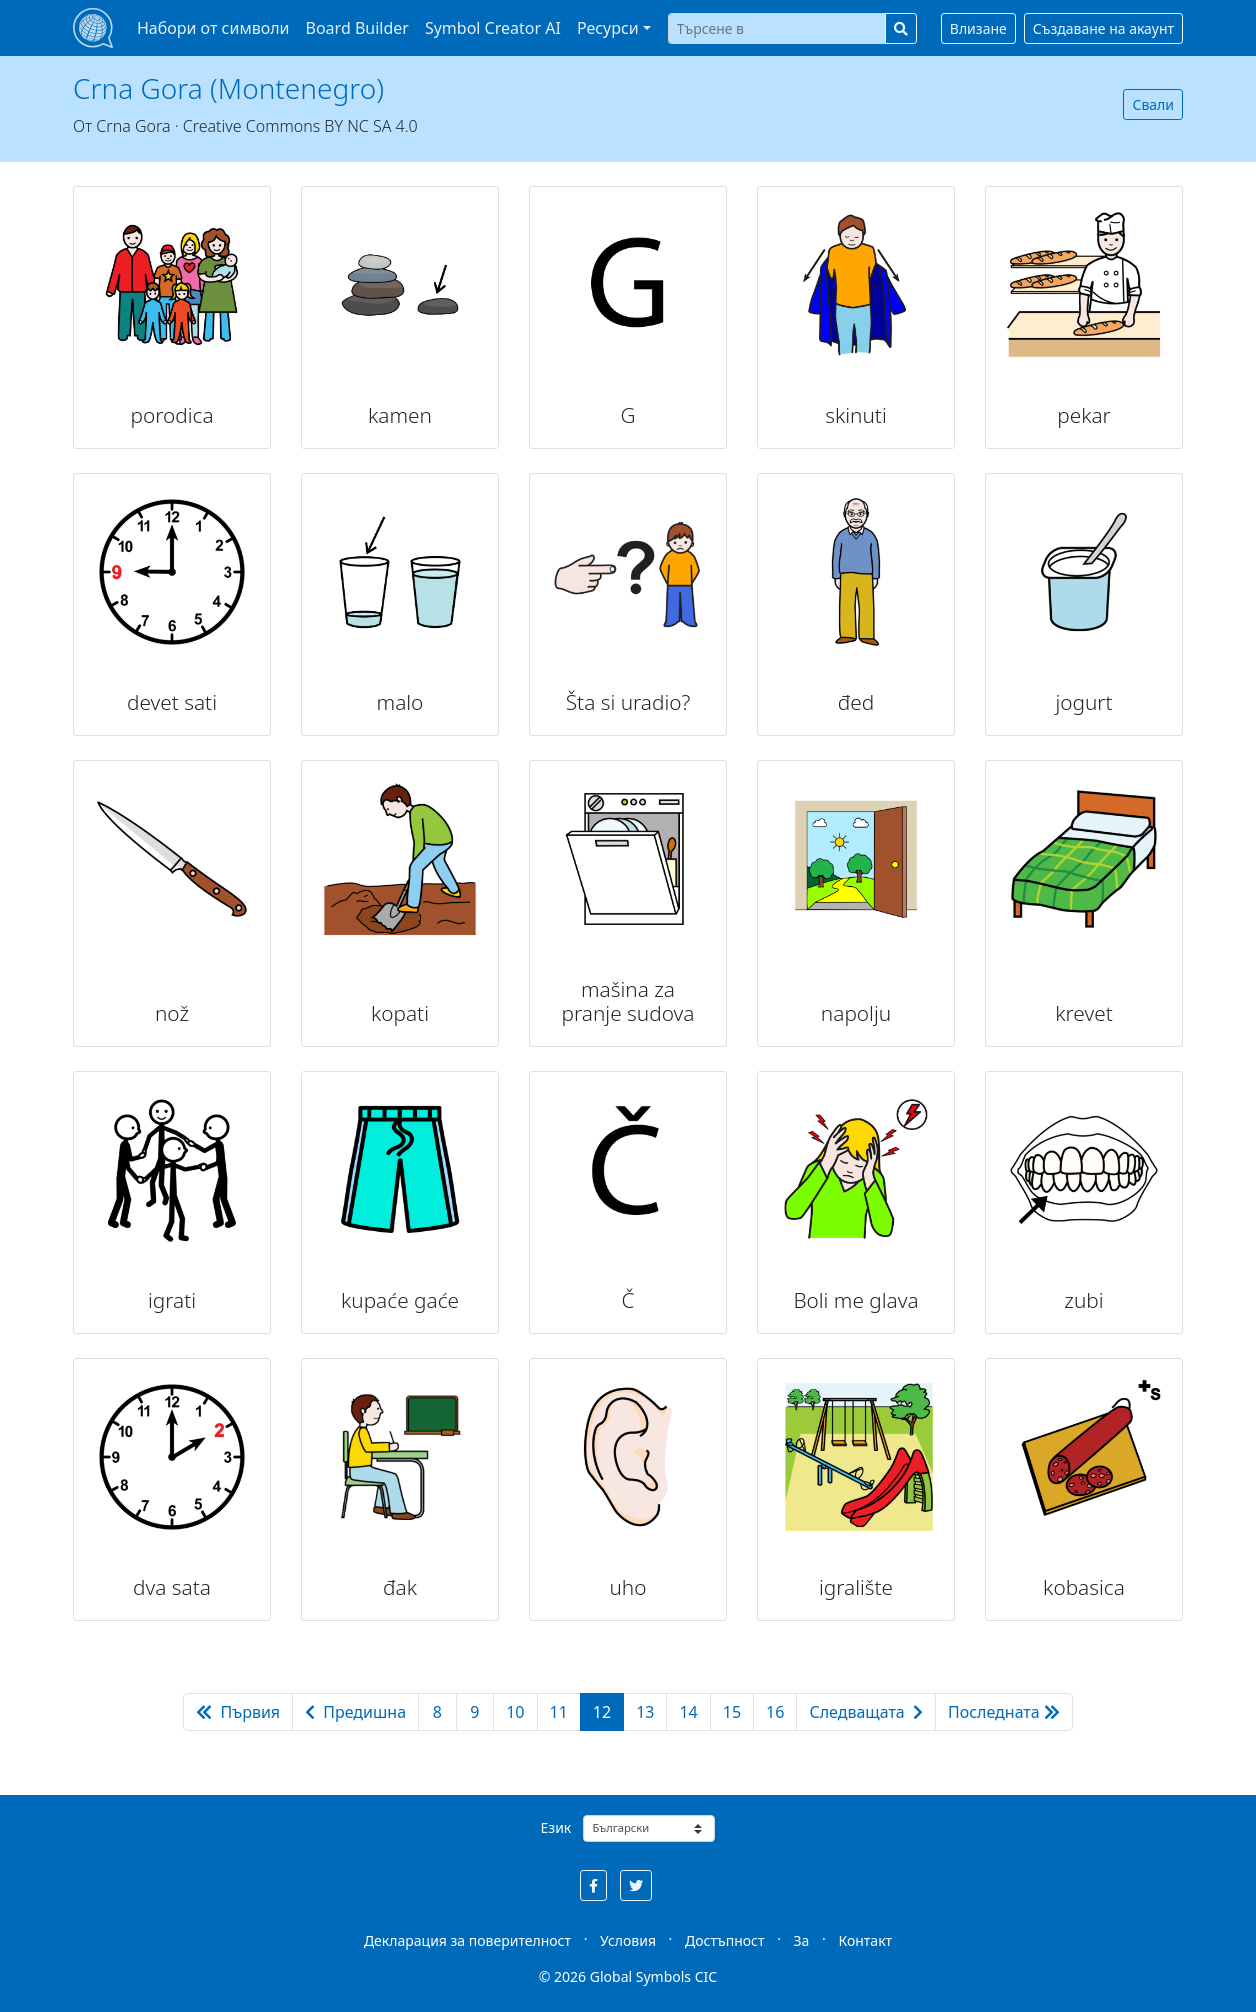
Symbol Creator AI (493, 28)
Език (556, 1827)
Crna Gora (133, 126)
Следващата (866, 1712)
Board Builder (357, 28)
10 (515, 1712)
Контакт (865, 1940)
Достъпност (724, 1940)
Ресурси (608, 28)
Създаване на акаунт (1103, 28)
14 (688, 1712)
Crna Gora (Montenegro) (228, 88)
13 (645, 1712)
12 (602, 1712)
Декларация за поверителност (467, 1940)
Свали (1153, 104)
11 (559, 1712)
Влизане (978, 28)
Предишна (355, 1712)
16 (775, 1712)
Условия (628, 1940)
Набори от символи (213, 28)
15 (732, 1712)
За (802, 1940)
